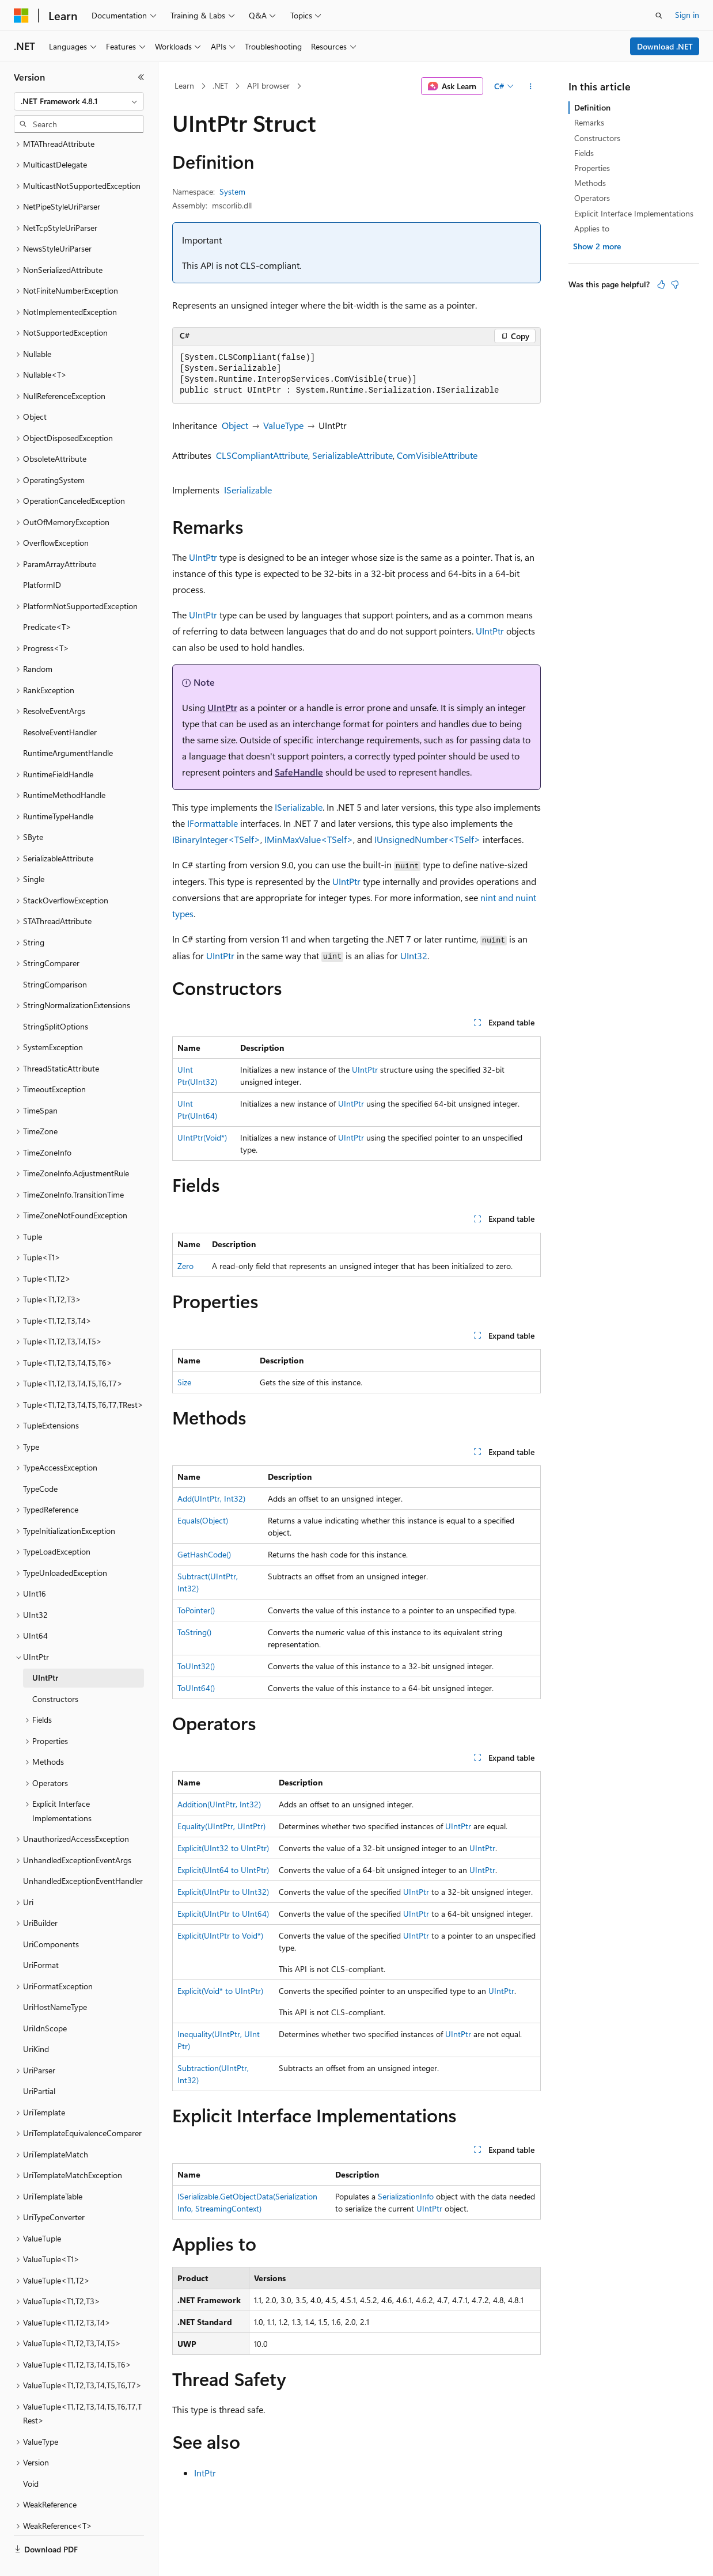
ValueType (283, 425)
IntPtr (205, 2473)
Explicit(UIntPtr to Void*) (220, 1935)
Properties (592, 167)
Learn (184, 85)
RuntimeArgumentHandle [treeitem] (68, 725)
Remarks (589, 122)
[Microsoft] (21, 15)
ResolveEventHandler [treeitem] (60, 705)
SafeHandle (299, 772)
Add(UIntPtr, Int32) (211, 1498)
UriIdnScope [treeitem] (45, 2001)
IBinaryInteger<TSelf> (216, 839)
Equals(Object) (202, 1520)
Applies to (591, 228)
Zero (185, 1265)
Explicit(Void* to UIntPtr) (220, 1990)
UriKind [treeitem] (36, 2021)
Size (184, 1382)
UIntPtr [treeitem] (45, 1650)
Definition (592, 107)
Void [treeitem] (31, 2456)
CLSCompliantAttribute (262, 455)
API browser (268, 85)
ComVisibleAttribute (437, 455)
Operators (592, 197)
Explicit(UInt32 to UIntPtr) (223, 1847)
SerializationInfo (406, 2196)
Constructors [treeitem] (55, 1671)
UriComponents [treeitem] (51, 1917)
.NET (220, 85)
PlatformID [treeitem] (42, 557)
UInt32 (413, 955)
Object (235, 425)
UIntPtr (203, 557)
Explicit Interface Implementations (633, 213)
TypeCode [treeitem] (40, 1461)
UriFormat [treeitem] (41, 1937)
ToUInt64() (196, 1687)
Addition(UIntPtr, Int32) (219, 1804)
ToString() (194, 1632)
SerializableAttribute (352, 455)
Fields (584, 152)
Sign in (687, 14)
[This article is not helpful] (675, 284)
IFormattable (212, 823)
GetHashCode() (204, 1554)
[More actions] (531, 86)
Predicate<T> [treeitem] (47, 599)
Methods (590, 182)
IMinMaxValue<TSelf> (308, 839)
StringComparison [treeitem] (55, 957)
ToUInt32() (196, 1666)
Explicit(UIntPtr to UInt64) (223, 1913)
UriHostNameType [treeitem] (55, 1979)
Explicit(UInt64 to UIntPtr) (223, 1869)
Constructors (597, 137)
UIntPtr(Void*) (202, 1137)
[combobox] (79, 101)
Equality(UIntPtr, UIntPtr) (221, 1826)
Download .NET (665, 46)
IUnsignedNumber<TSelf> (427, 839)
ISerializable (248, 490)
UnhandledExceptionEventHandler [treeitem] (83, 1853)
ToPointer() (196, 1610)
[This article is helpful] (661, 284)
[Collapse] (141, 77)
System (232, 191)
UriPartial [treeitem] (39, 2063)
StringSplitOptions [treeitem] (55, 999)
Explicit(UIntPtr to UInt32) (223, 1891)
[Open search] (658, 15)
